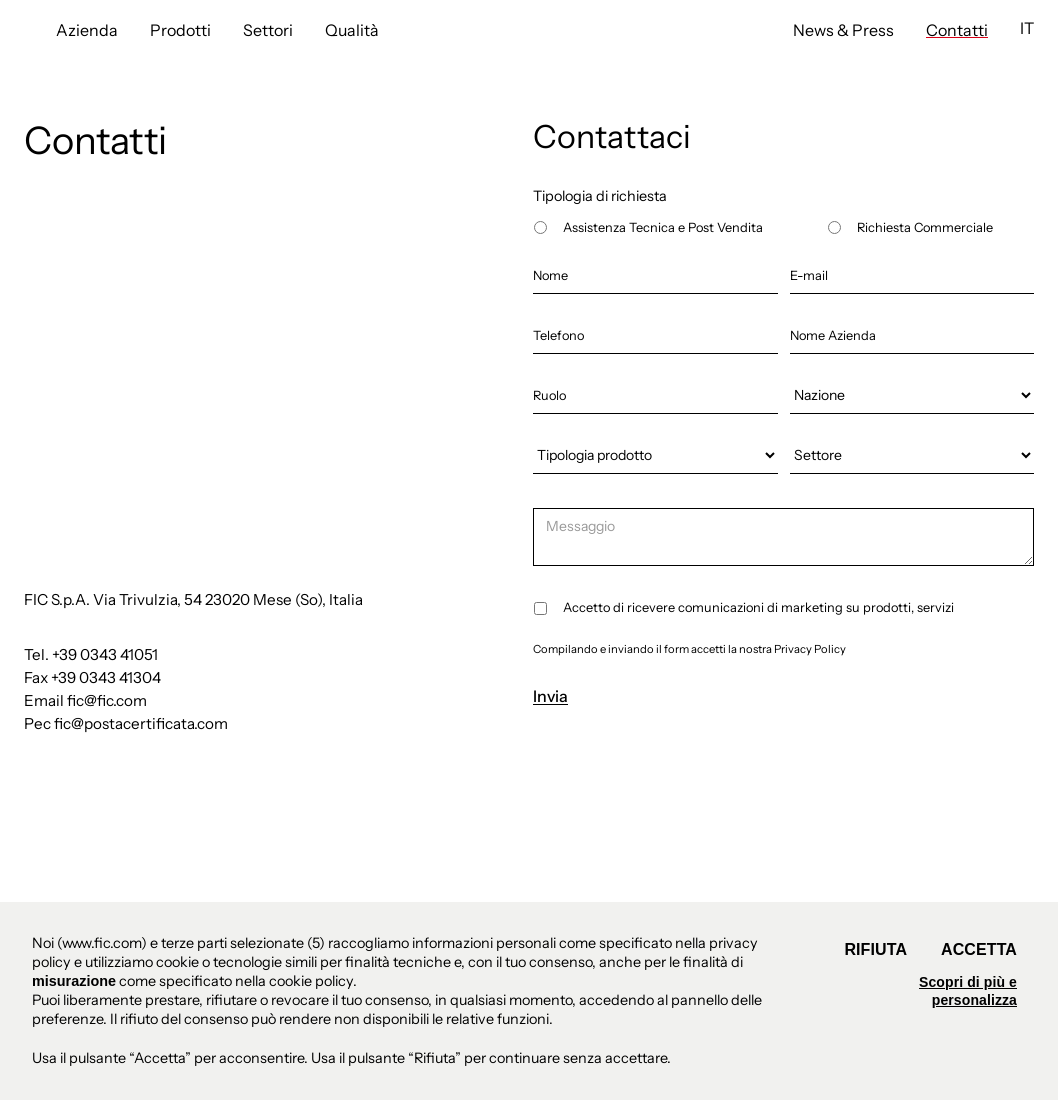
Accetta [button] (979, 949)
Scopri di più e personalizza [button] (968, 991)
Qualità (352, 30)
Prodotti (180, 30)
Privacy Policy (810, 649)
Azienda (87, 30)
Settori (268, 30)
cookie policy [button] (311, 981)
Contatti (957, 30)
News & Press (843, 30)
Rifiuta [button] (875, 949)
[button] (1027, 28)
